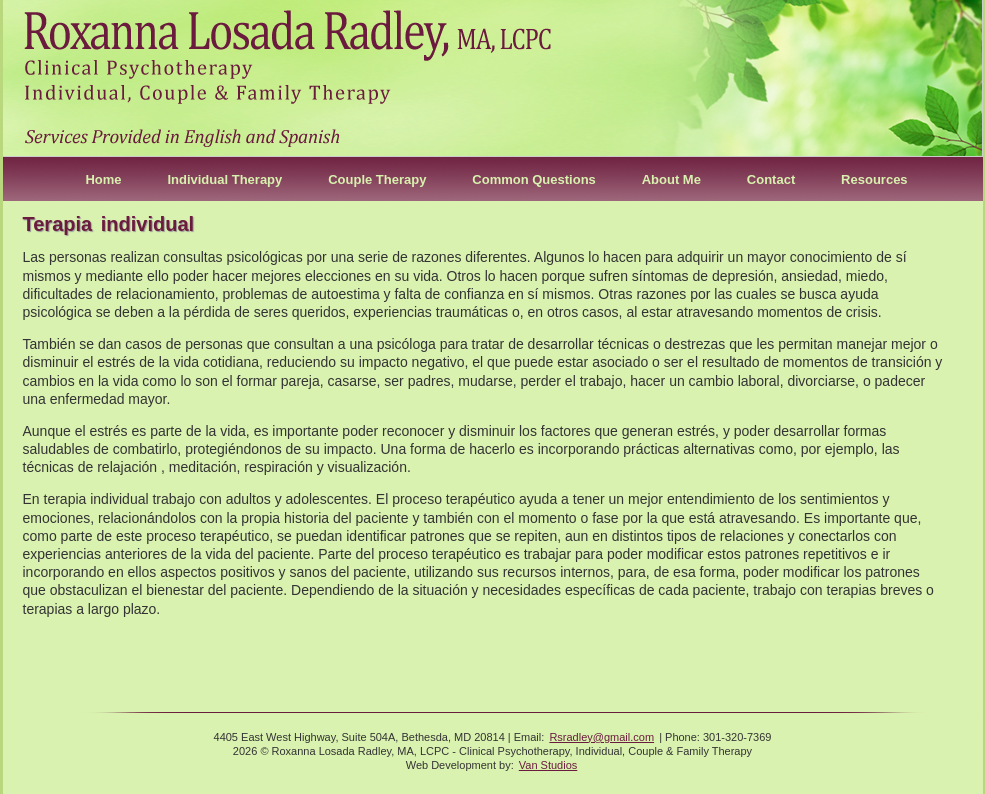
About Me (671, 179)
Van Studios (548, 765)
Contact (771, 179)
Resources (874, 179)
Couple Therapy (377, 179)
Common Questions (534, 179)
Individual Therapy (224, 179)
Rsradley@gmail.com (601, 737)
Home (103, 179)
